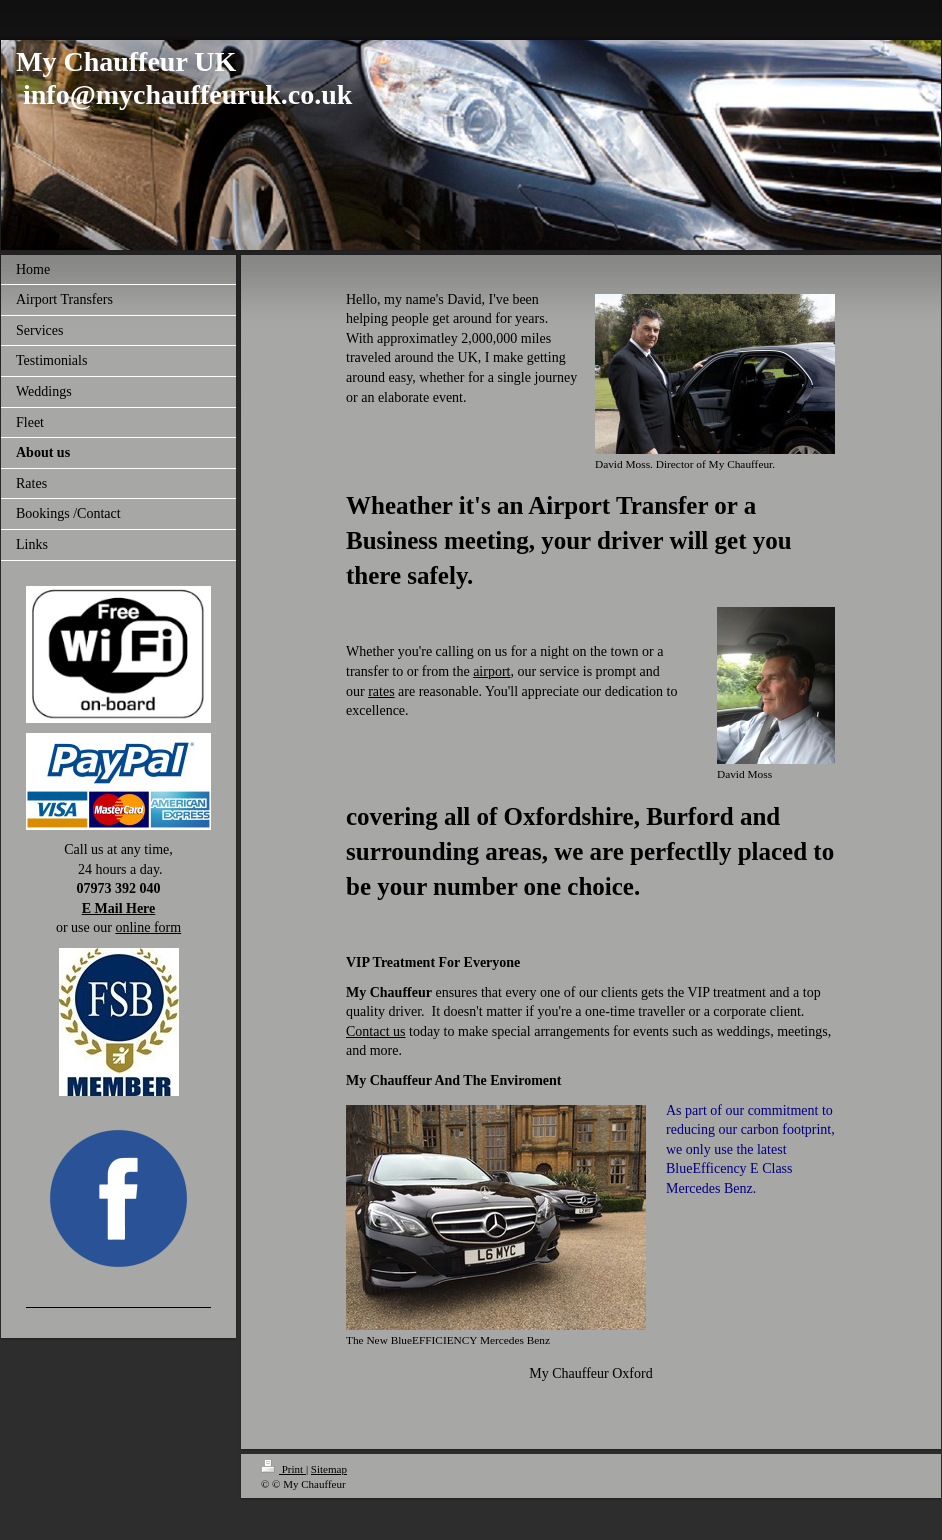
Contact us (376, 1031)
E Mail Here (119, 908)
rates (381, 691)
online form (148, 927)
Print (283, 1469)
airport (491, 671)
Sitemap (329, 1469)
